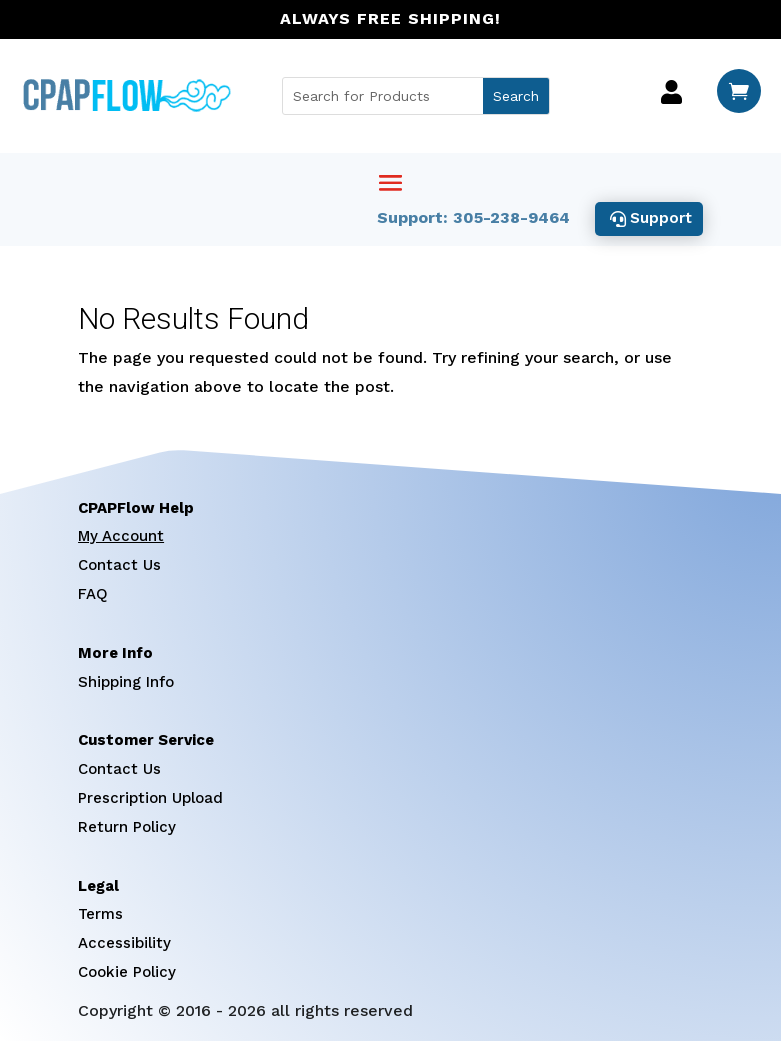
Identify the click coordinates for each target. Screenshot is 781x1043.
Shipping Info (126, 684)
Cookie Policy (127, 974)
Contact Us (119, 568)
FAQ (93, 596)
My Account (121, 539)
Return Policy (127, 829)
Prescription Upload (150, 800)
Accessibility (124, 946)
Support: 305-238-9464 (469, 219)
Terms (100, 917)
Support (659, 219)
